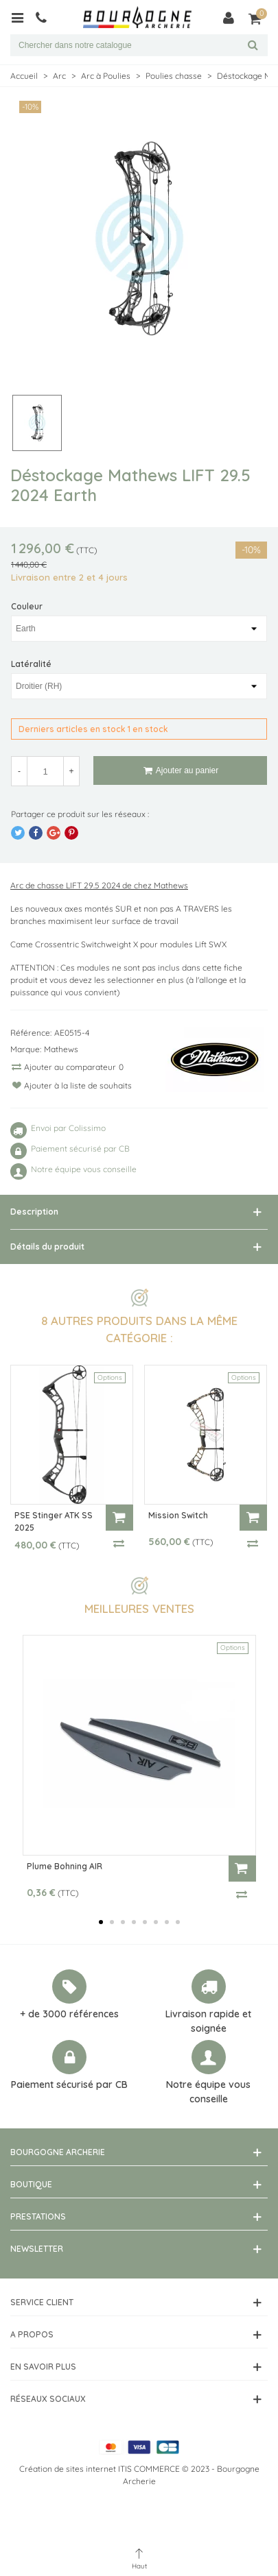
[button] (101, 1922)
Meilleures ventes (139, 1608)
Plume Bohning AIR (64, 1866)
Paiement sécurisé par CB (69, 2084)
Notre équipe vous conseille (208, 2091)
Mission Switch (178, 1515)
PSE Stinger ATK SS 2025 (53, 1521)
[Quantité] (45, 771)
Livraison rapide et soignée (208, 2021)
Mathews (61, 1049)
